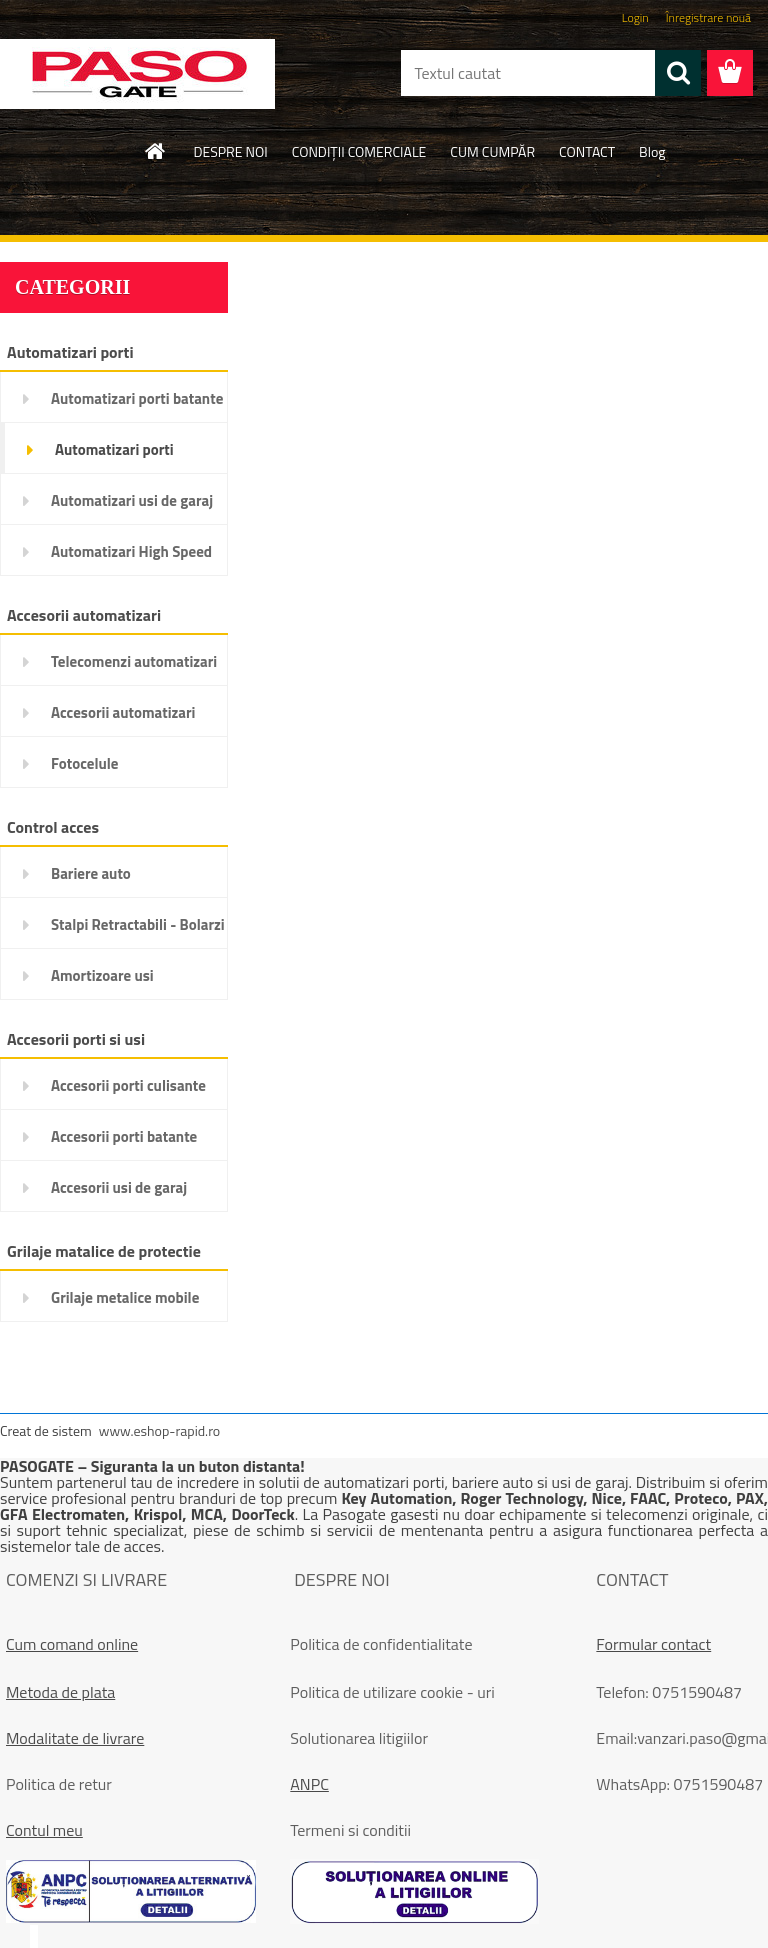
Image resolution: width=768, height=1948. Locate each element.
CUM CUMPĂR (492, 151)
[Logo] (137, 74)
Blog (652, 151)
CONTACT (587, 151)
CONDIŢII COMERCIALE (359, 151)
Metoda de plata (60, 1692)
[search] (678, 73)
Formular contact (653, 1644)
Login (635, 17)
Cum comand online (72, 1644)
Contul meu (44, 1830)
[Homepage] (156, 151)
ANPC (309, 1784)
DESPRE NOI (230, 151)
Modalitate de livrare (75, 1738)
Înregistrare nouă (708, 17)
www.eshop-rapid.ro (159, 1430)
